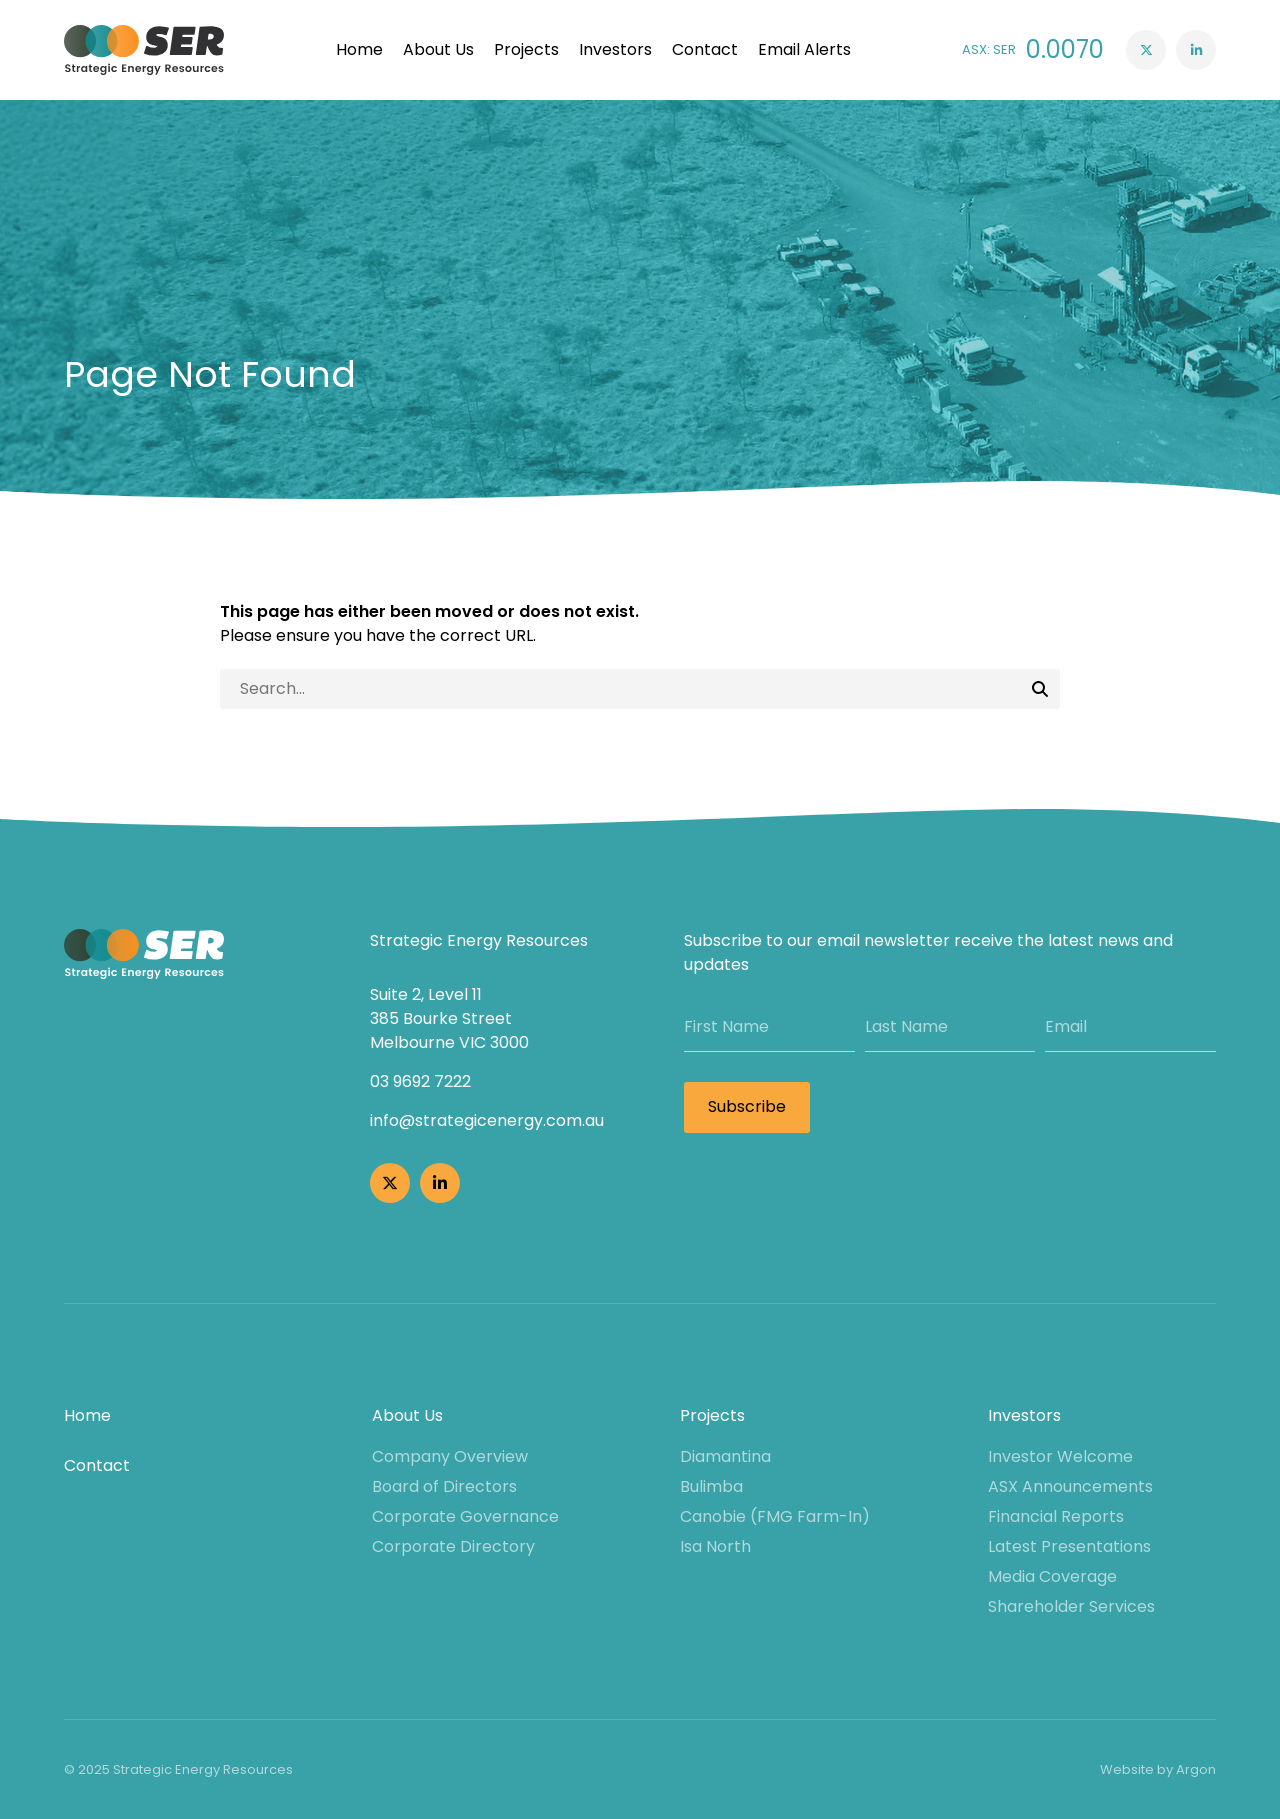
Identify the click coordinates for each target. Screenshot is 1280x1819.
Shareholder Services (1071, 1606)
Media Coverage (1052, 1576)
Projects (526, 49)
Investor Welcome (1060, 1456)
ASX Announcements (1070, 1486)
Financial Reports (1056, 1516)
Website (1127, 1769)
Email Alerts (804, 49)
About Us (438, 49)
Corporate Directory (453, 1546)
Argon (1196, 1769)
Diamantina (725, 1456)
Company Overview (450, 1456)
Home (359, 49)
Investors (615, 49)
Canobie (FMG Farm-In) (775, 1516)
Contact (705, 49)
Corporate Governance (465, 1516)
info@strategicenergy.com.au (487, 1120)
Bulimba (711, 1486)
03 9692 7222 (420, 1081)
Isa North (715, 1546)
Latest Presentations (1069, 1546)
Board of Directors (444, 1486)
